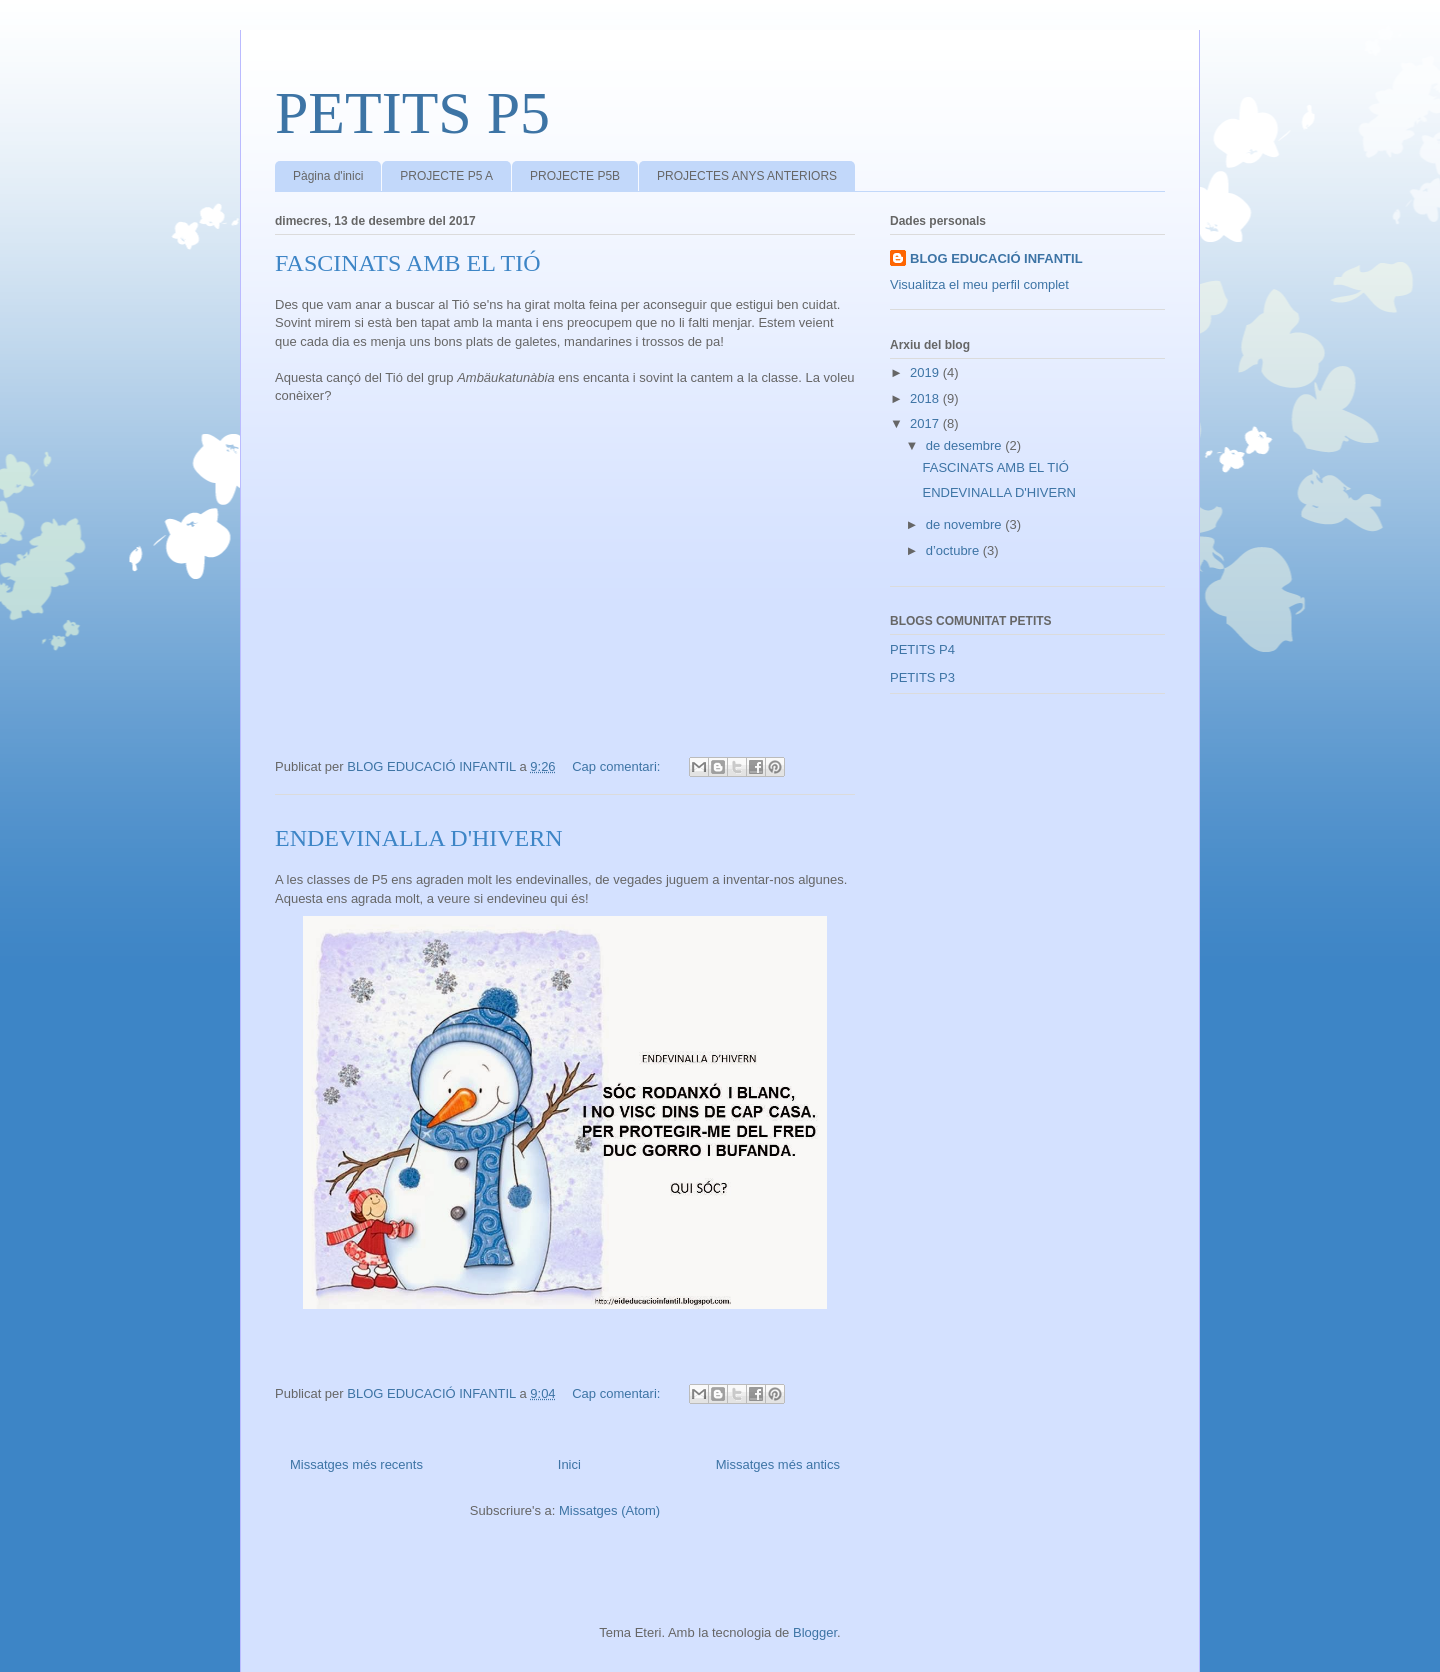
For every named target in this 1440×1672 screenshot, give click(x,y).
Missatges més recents (356, 1464)
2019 (926, 372)
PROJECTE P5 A (446, 176)
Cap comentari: (618, 766)
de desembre (966, 445)
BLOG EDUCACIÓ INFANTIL (996, 258)
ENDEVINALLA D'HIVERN (419, 838)
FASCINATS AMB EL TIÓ (408, 263)
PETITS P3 (922, 677)
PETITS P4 (922, 649)
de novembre (966, 524)
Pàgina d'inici (328, 176)
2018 (926, 398)
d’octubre (954, 550)
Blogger (815, 1632)
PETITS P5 (412, 113)
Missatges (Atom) (609, 1510)
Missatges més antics (778, 1464)
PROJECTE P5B (575, 176)
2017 (926, 423)
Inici (569, 1464)
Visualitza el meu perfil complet (979, 284)
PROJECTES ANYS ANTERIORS (747, 176)
